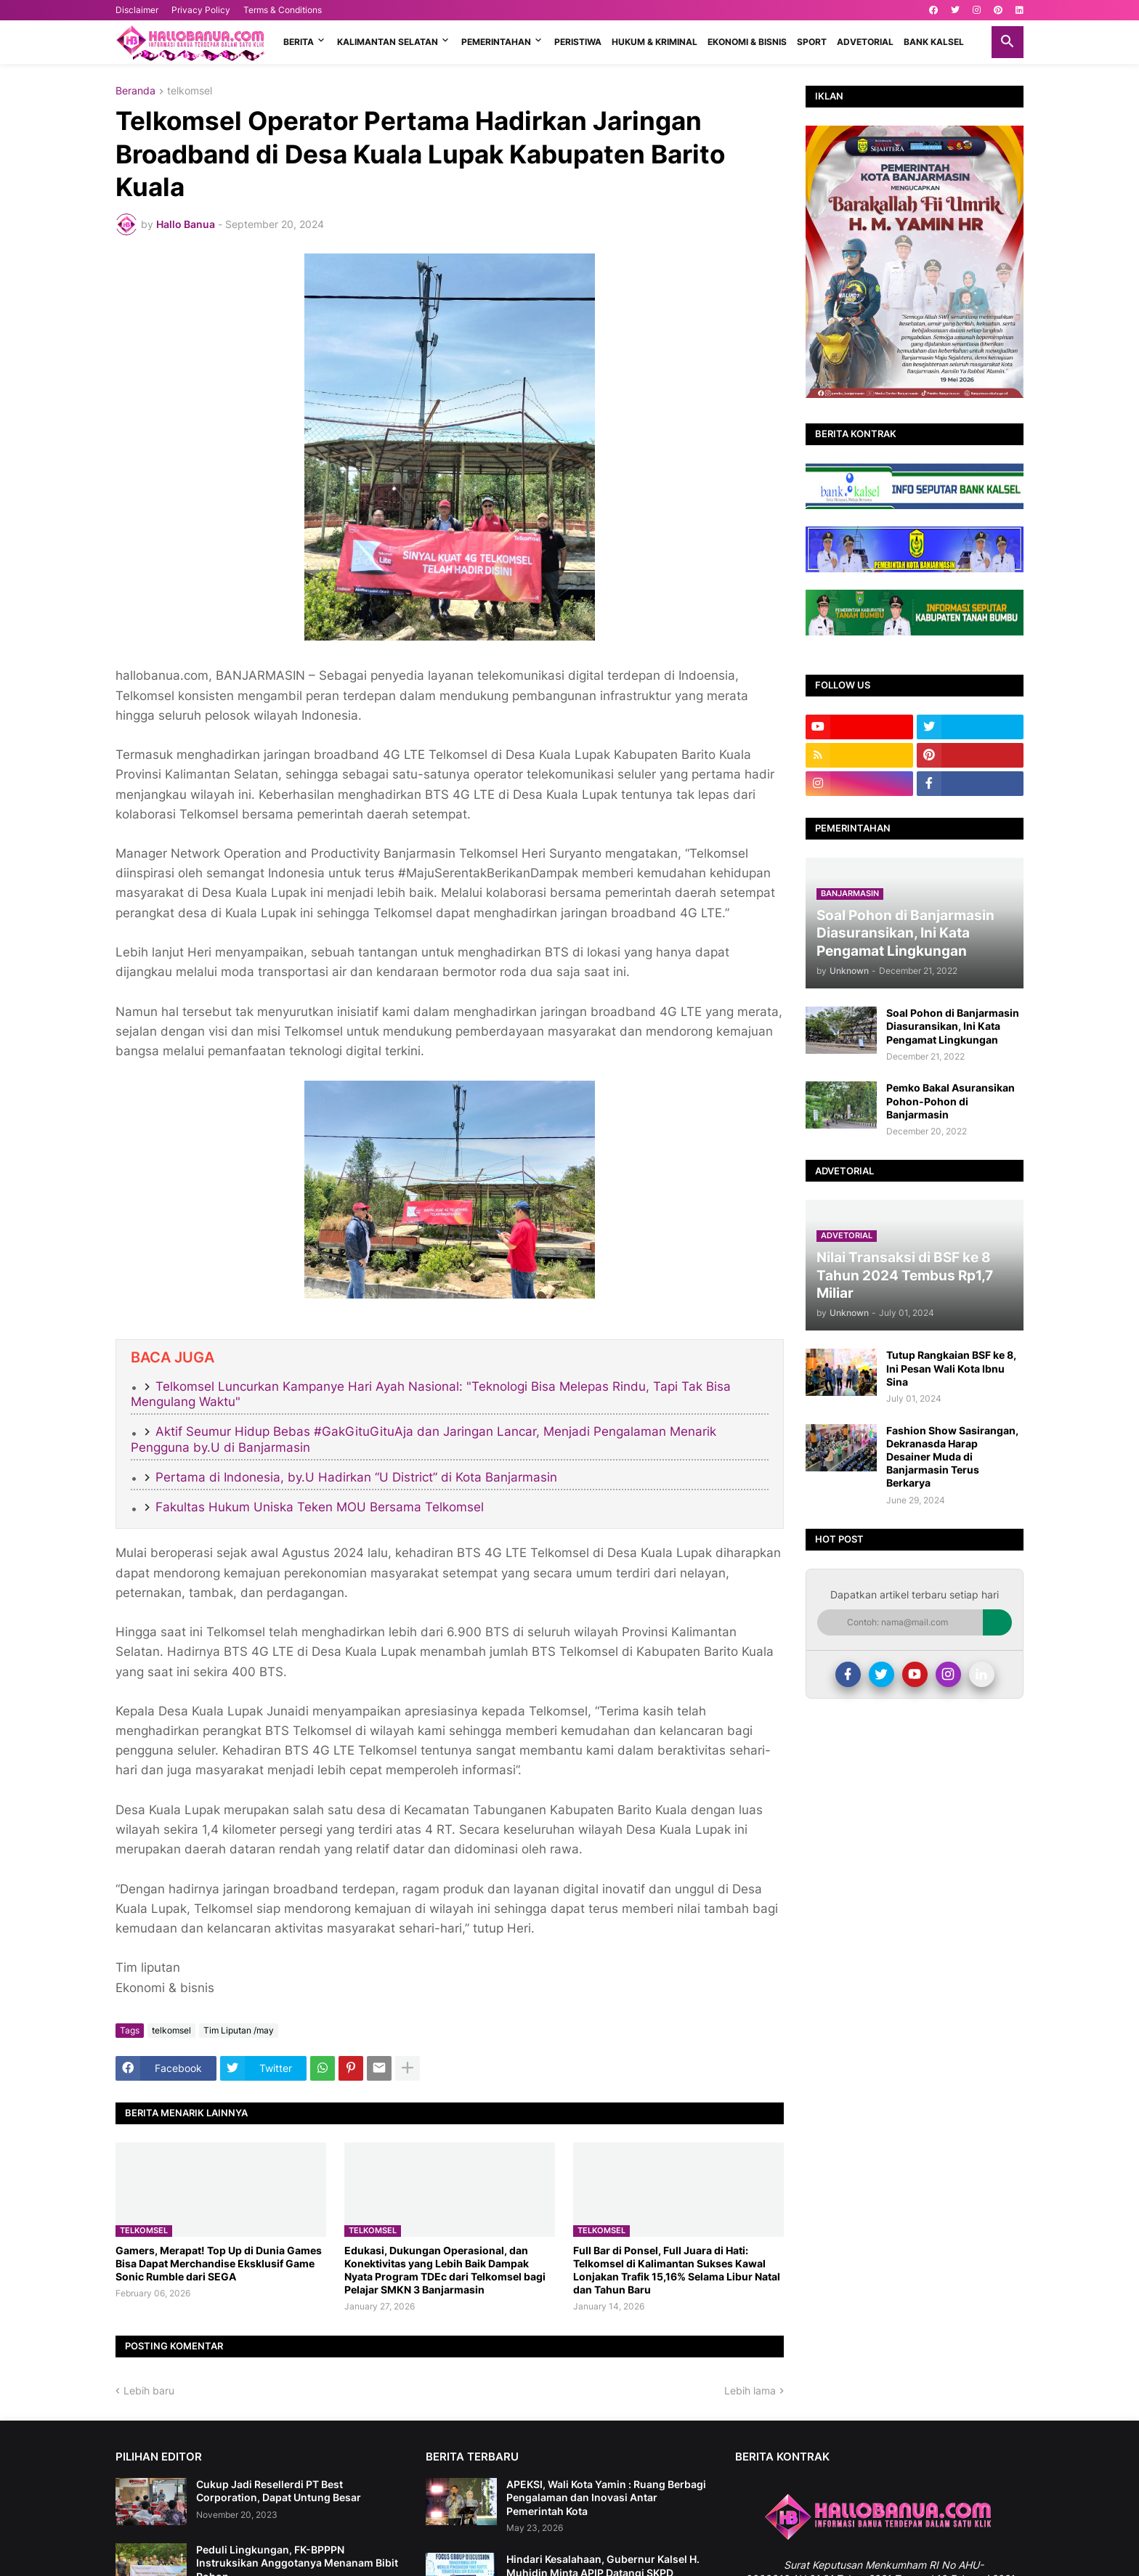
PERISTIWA (577, 41)
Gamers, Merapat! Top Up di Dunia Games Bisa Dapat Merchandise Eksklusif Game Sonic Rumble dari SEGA (218, 2263)
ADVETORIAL (865, 41)
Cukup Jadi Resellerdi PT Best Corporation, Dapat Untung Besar (278, 2490)
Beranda (135, 91)
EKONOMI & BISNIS (747, 41)
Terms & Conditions (282, 9)
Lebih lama (750, 2390)
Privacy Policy (200, 9)
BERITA (298, 41)
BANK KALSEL (934, 41)
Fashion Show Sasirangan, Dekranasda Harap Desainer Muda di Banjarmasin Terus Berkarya (952, 1457)
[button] (1008, 42)
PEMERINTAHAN (496, 41)
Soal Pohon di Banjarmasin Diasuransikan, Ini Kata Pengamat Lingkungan (952, 1026)
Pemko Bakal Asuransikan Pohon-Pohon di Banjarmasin (950, 1100)
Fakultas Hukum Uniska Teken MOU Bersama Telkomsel (319, 1507)
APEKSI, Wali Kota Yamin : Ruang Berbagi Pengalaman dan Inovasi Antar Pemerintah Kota (606, 2497)
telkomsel (189, 91)
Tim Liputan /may (238, 2030)
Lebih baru (148, 2390)
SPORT (812, 41)
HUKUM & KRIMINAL (654, 41)
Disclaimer (136, 9)
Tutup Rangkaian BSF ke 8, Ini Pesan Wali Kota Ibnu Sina (951, 1368)
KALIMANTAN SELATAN (387, 41)
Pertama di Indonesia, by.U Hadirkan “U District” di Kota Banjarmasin (356, 1477)
